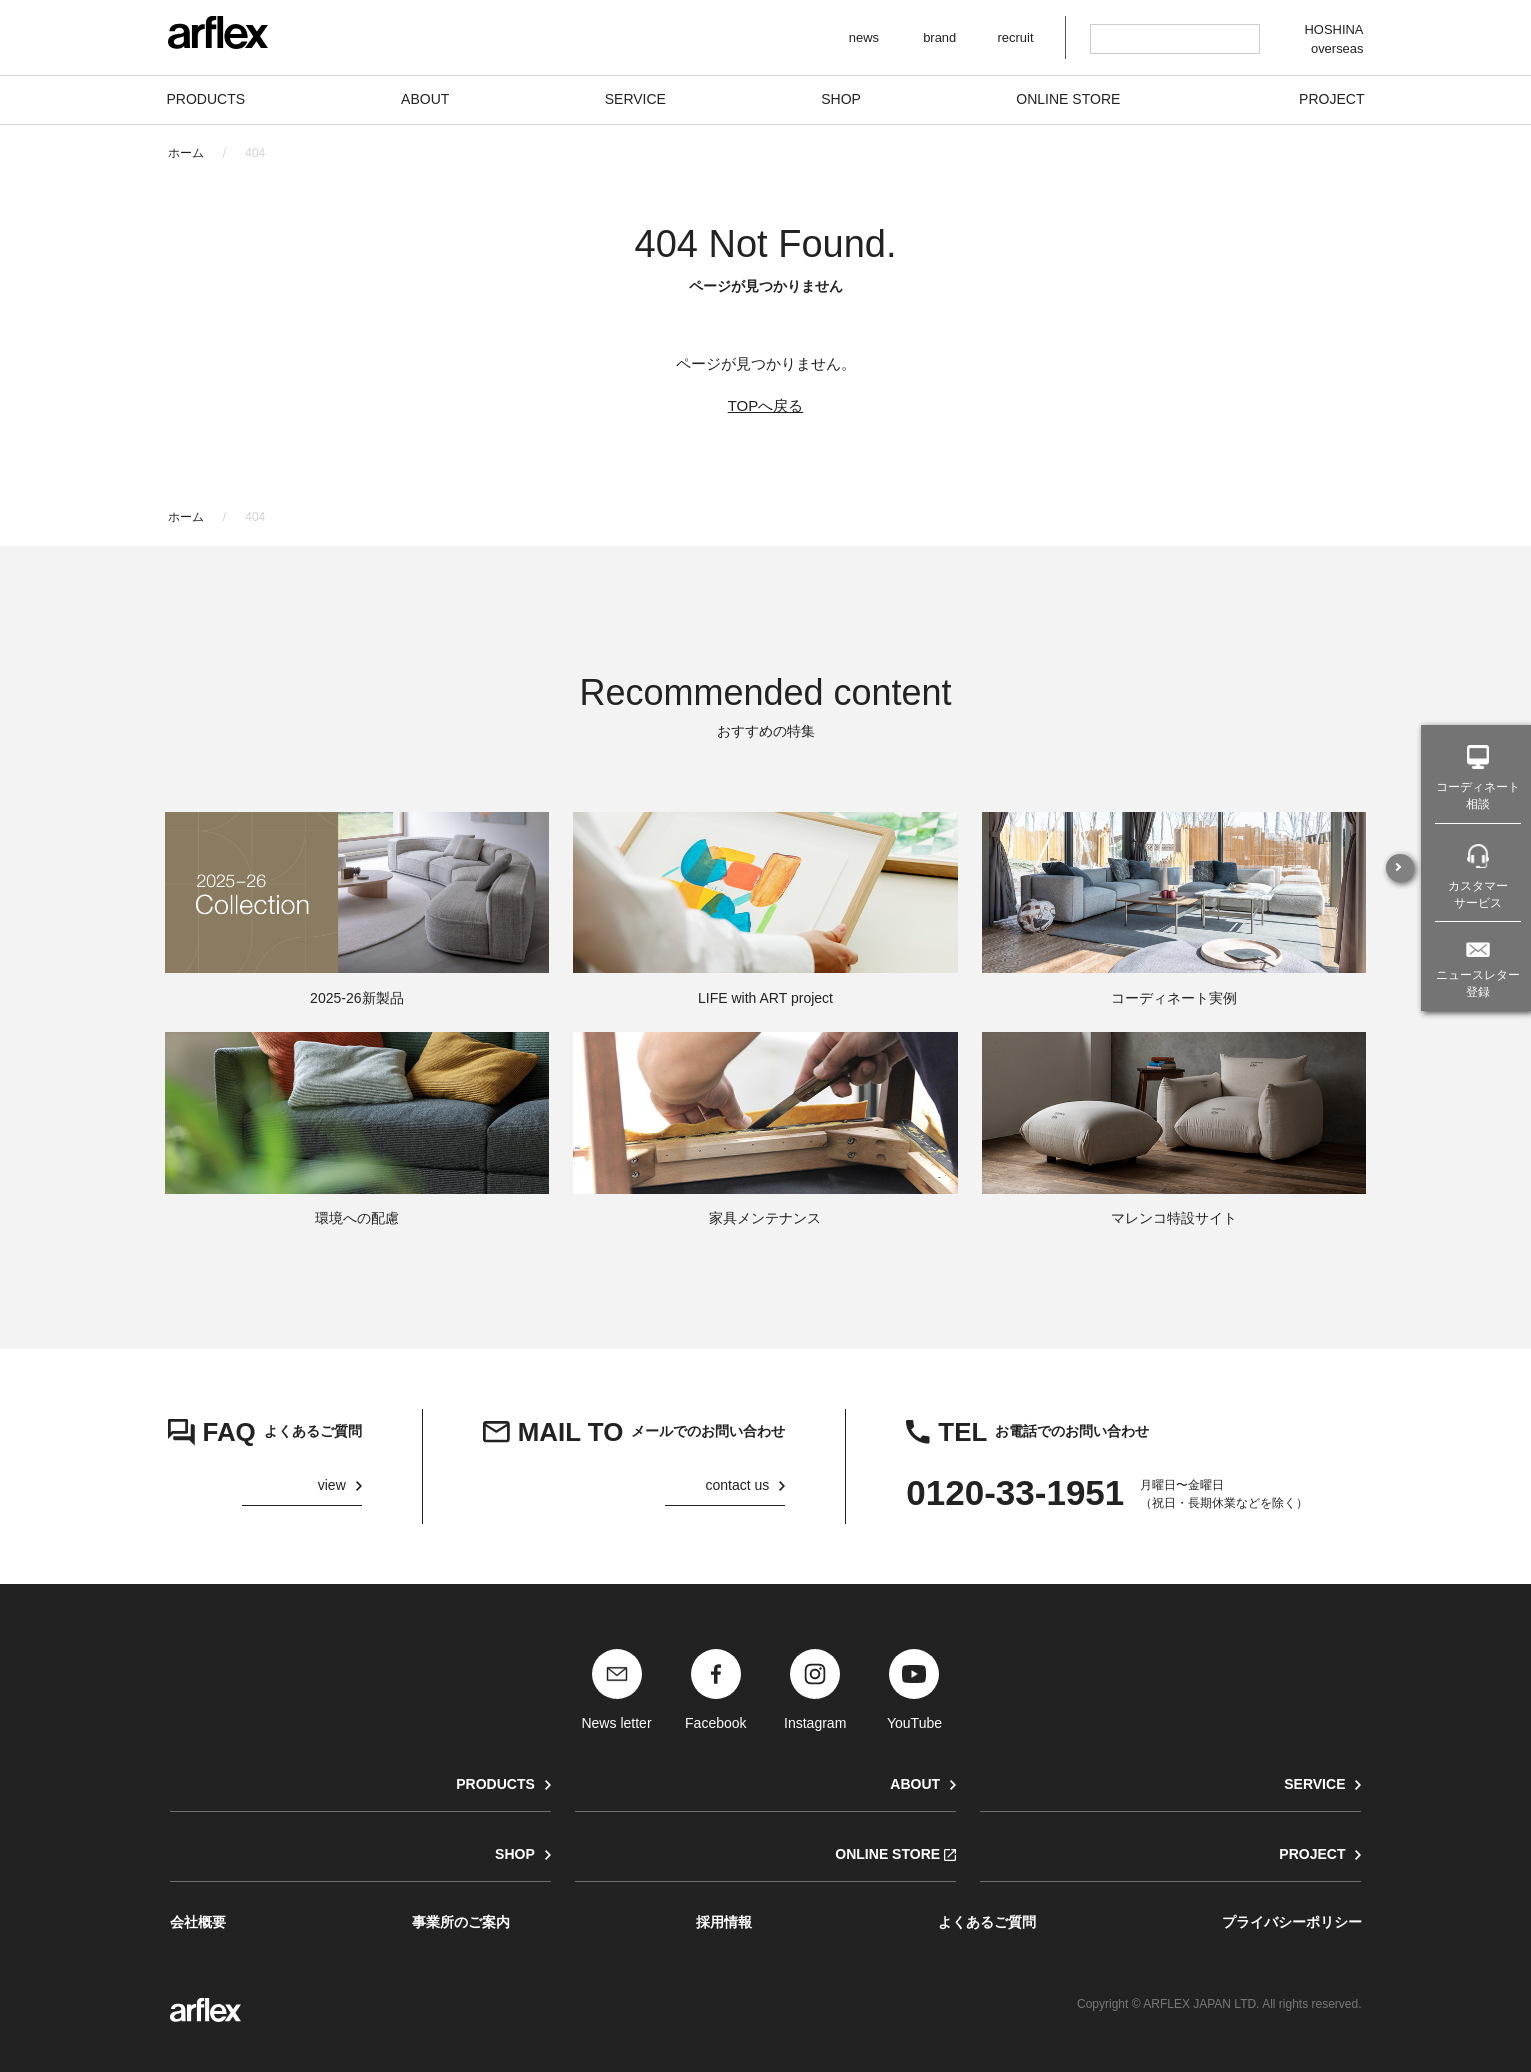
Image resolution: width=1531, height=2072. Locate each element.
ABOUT (915, 1784)
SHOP (515, 1854)
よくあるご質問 (987, 1922)
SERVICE (1314, 1784)
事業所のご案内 (461, 1922)
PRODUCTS (495, 1784)
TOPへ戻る (766, 405)
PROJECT (1312, 1854)
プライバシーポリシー (1292, 1922)
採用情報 (724, 1922)
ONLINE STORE (887, 1854)
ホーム (186, 153)
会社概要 (198, 1922)
